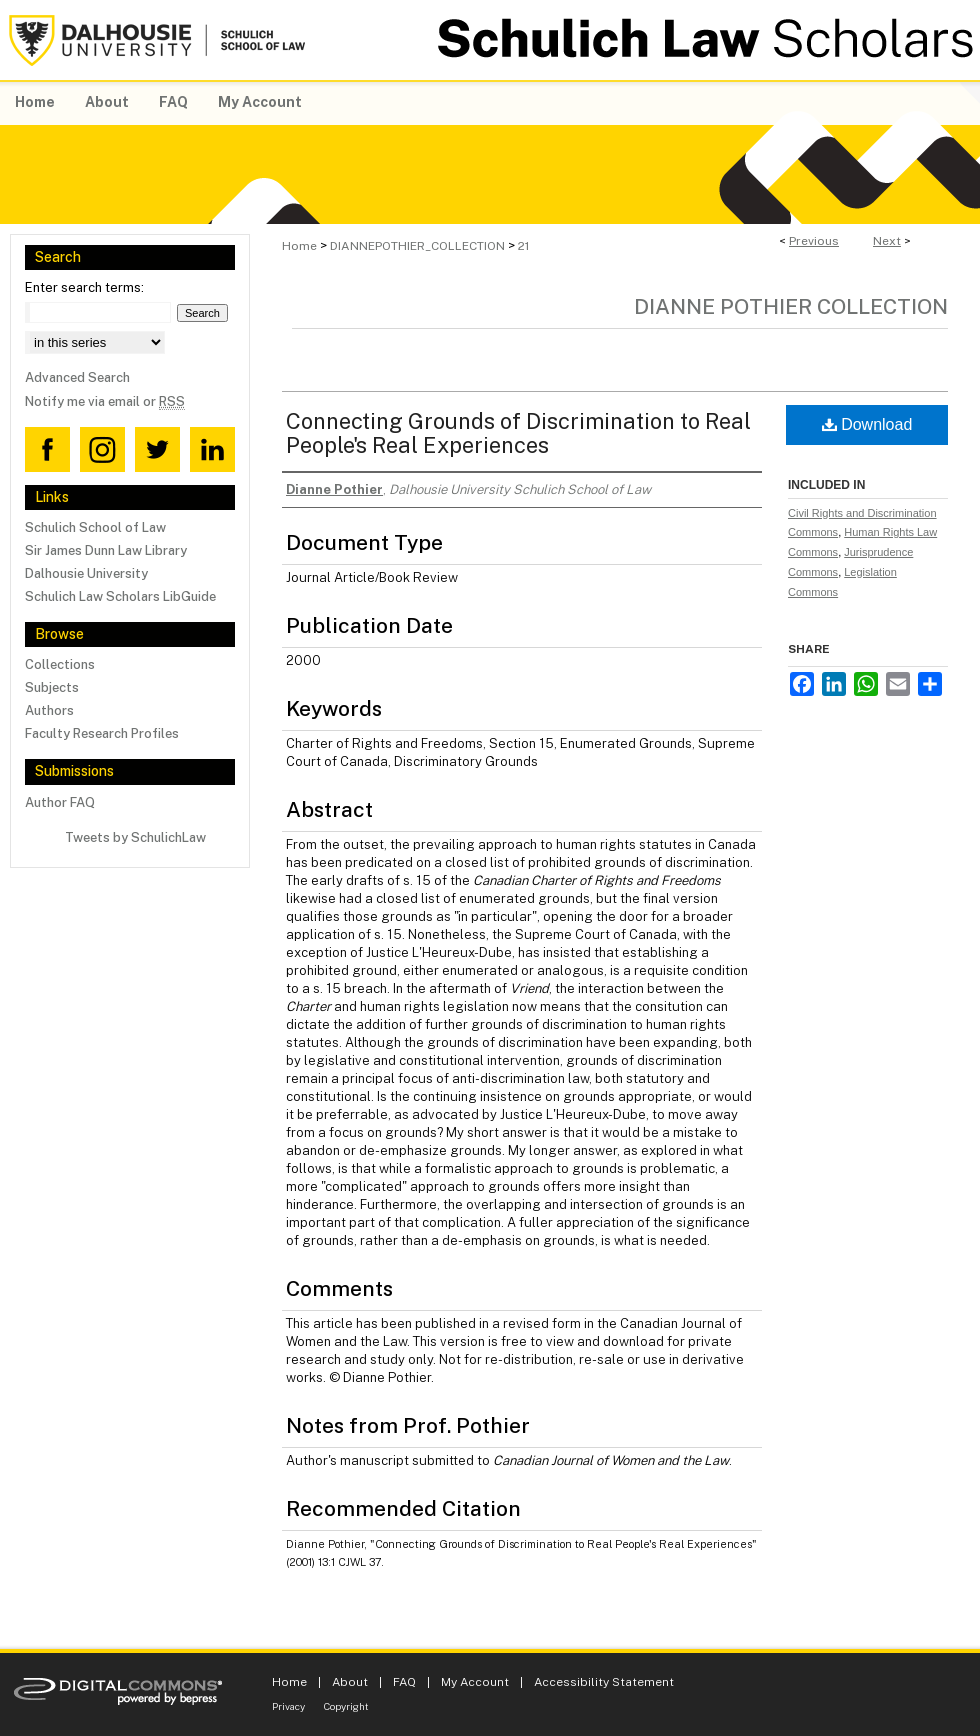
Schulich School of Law (95, 527)
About (350, 1682)
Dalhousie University (86, 573)
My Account (475, 1682)
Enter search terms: (84, 287)
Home (299, 246)
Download (867, 424)
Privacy (288, 1706)
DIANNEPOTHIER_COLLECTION (417, 246)
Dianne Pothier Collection (791, 306)
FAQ (404, 1682)
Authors (49, 710)
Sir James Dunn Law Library (106, 550)
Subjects (52, 687)
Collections (60, 664)
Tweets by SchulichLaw (135, 837)
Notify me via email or (105, 401)
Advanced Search (77, 377)
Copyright (346, 1706)
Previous (814, 241)
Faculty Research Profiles (102, 733)
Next (887, 241)
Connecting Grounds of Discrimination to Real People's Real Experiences (518, 433)
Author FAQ (60, 802)
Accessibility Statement (604, 1682)
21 (523, 246)
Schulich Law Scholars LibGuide (120, 596)
